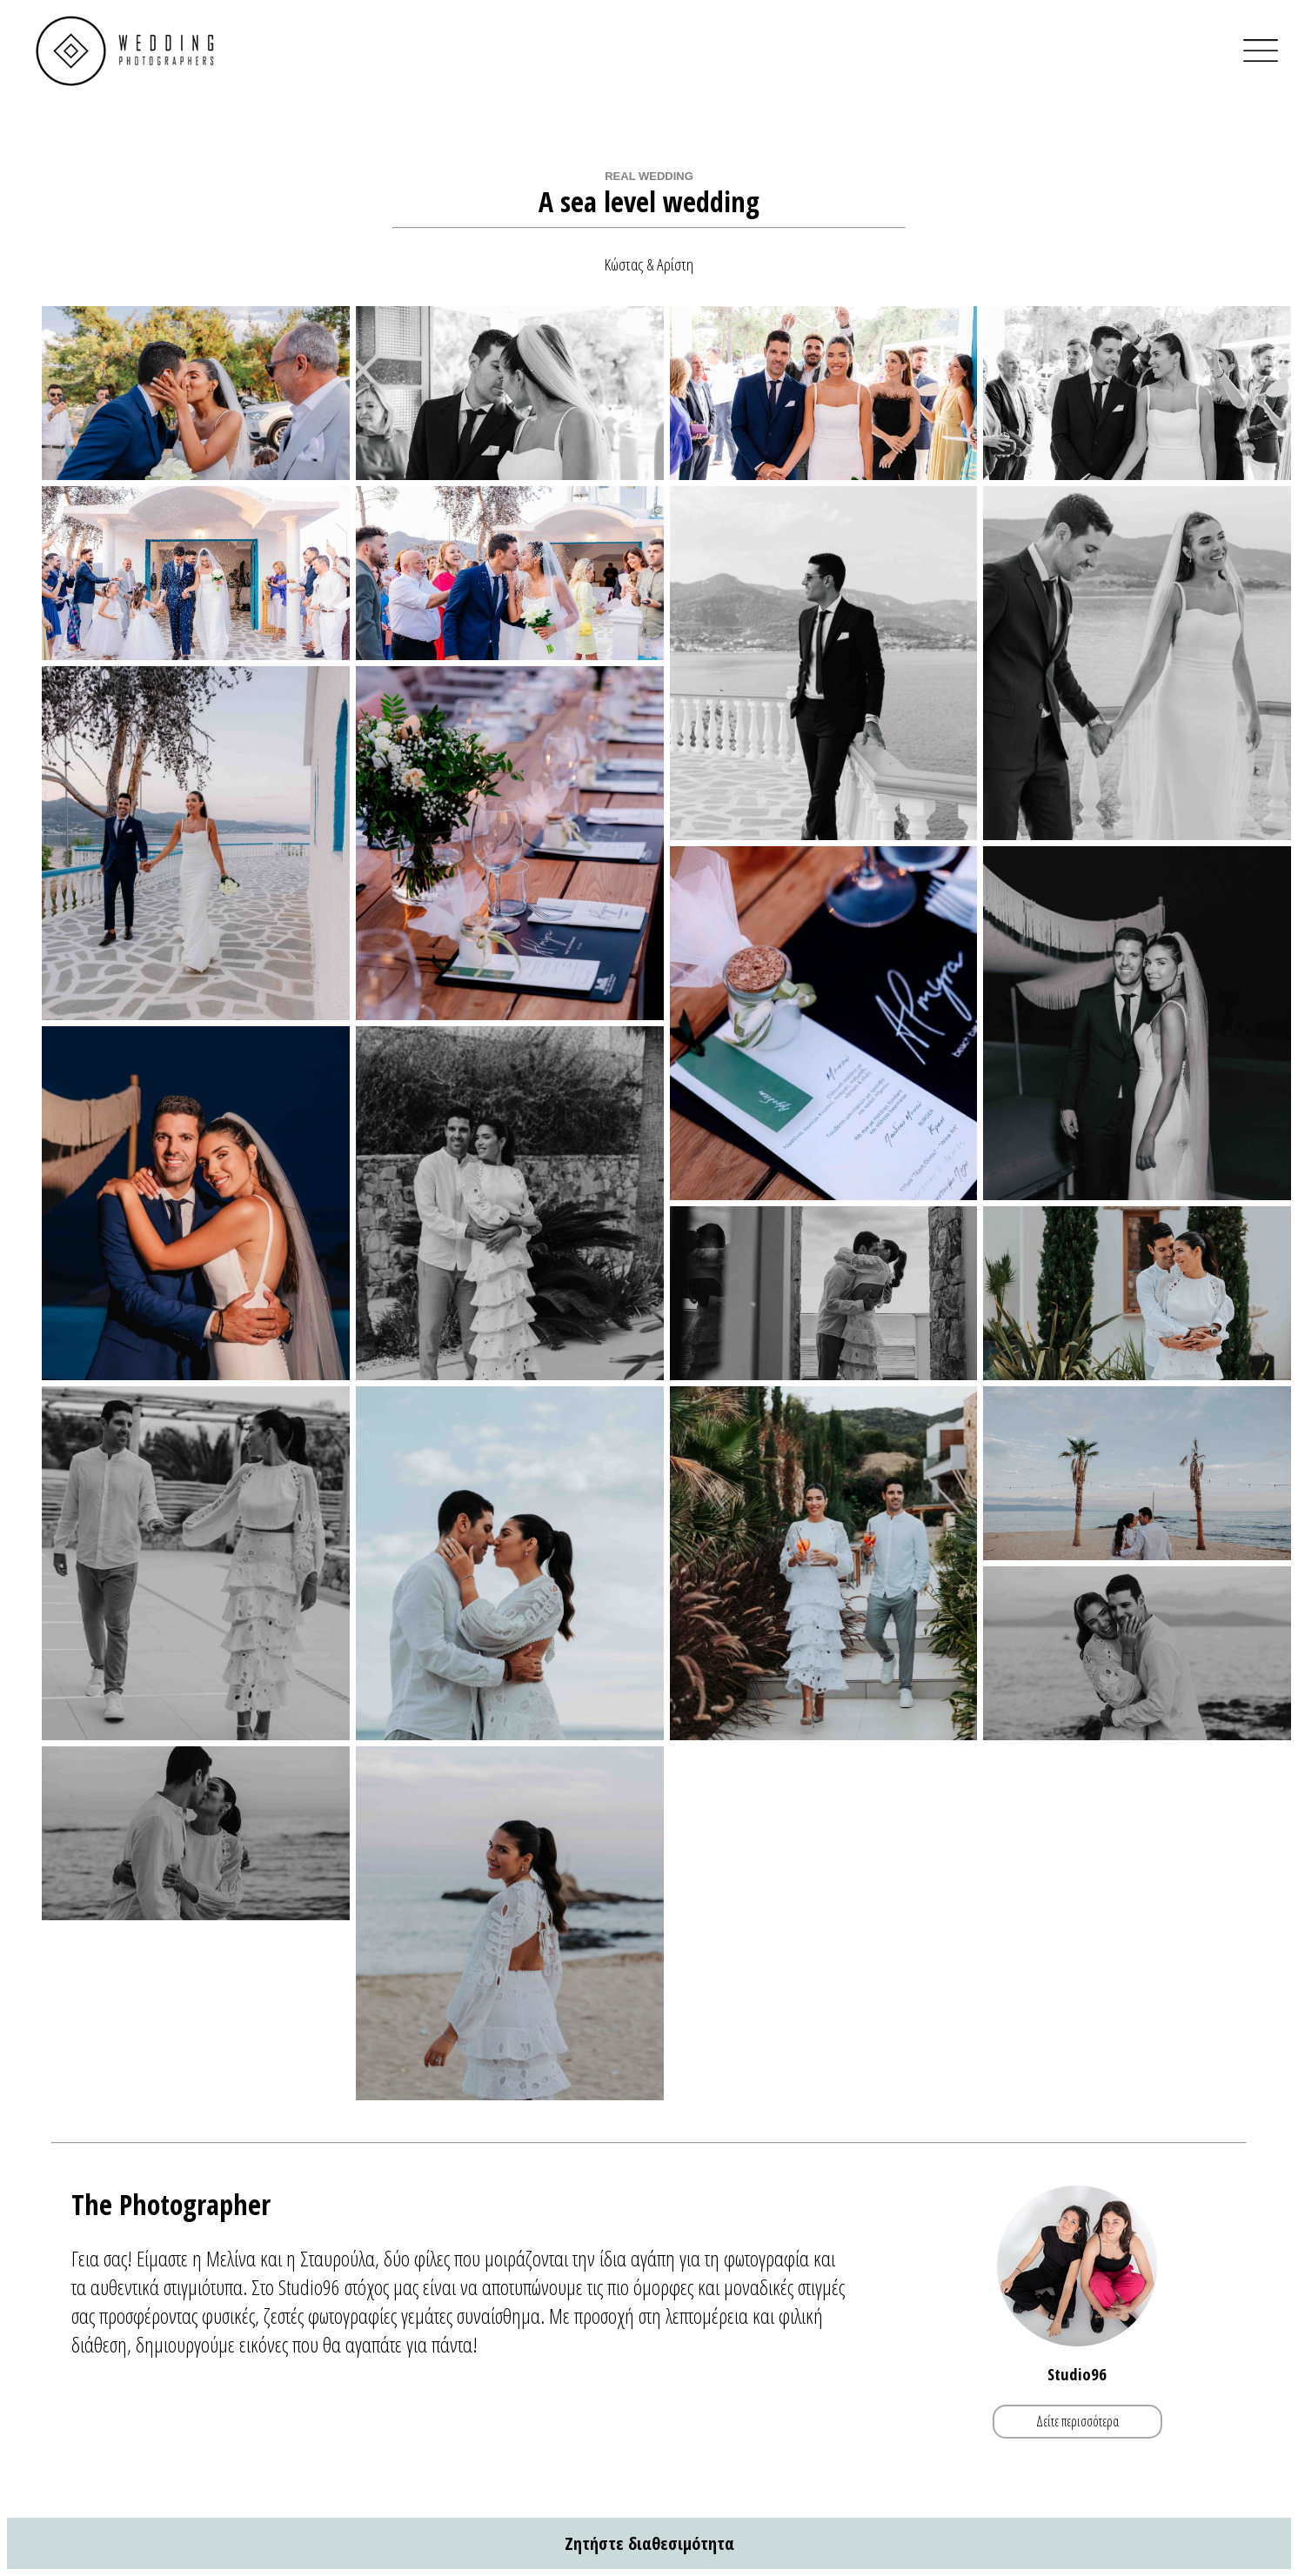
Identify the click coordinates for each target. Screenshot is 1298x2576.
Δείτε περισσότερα (1077, 2421)
